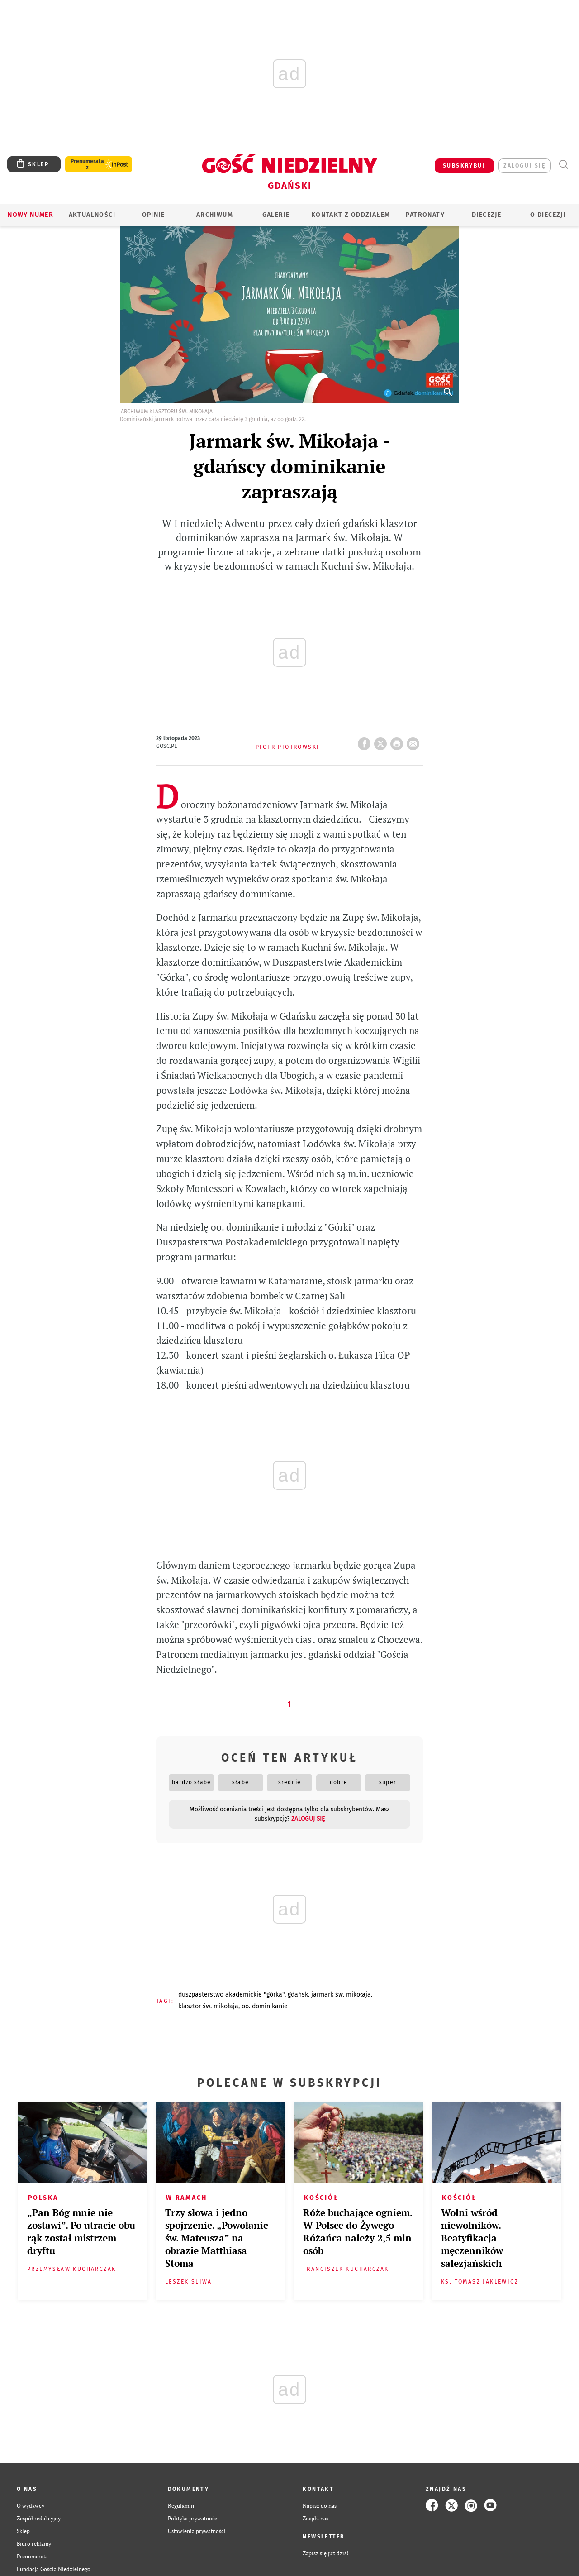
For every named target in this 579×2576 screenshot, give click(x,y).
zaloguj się (524, 166)
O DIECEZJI (547, 215)
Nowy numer (30, 215)
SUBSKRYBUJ (464, 166)
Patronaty (425, 215)
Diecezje (486, 215)
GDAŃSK (298, 1994)
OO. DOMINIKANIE (265, 2006)
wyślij (415, 741)
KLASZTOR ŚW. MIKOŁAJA (208, 2006)
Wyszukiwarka (563, 164)
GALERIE (276, 215)
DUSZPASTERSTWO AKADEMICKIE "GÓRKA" (231, 1994)
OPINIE (153, 215)
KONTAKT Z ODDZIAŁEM (350, 215)
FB (366, 741)
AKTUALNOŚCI (92, 215)
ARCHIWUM (214, 215)
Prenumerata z (87, 164)
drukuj (398, 741)
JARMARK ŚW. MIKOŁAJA (341, 1994)
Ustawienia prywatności (197, 2530)
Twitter (382, 741)
